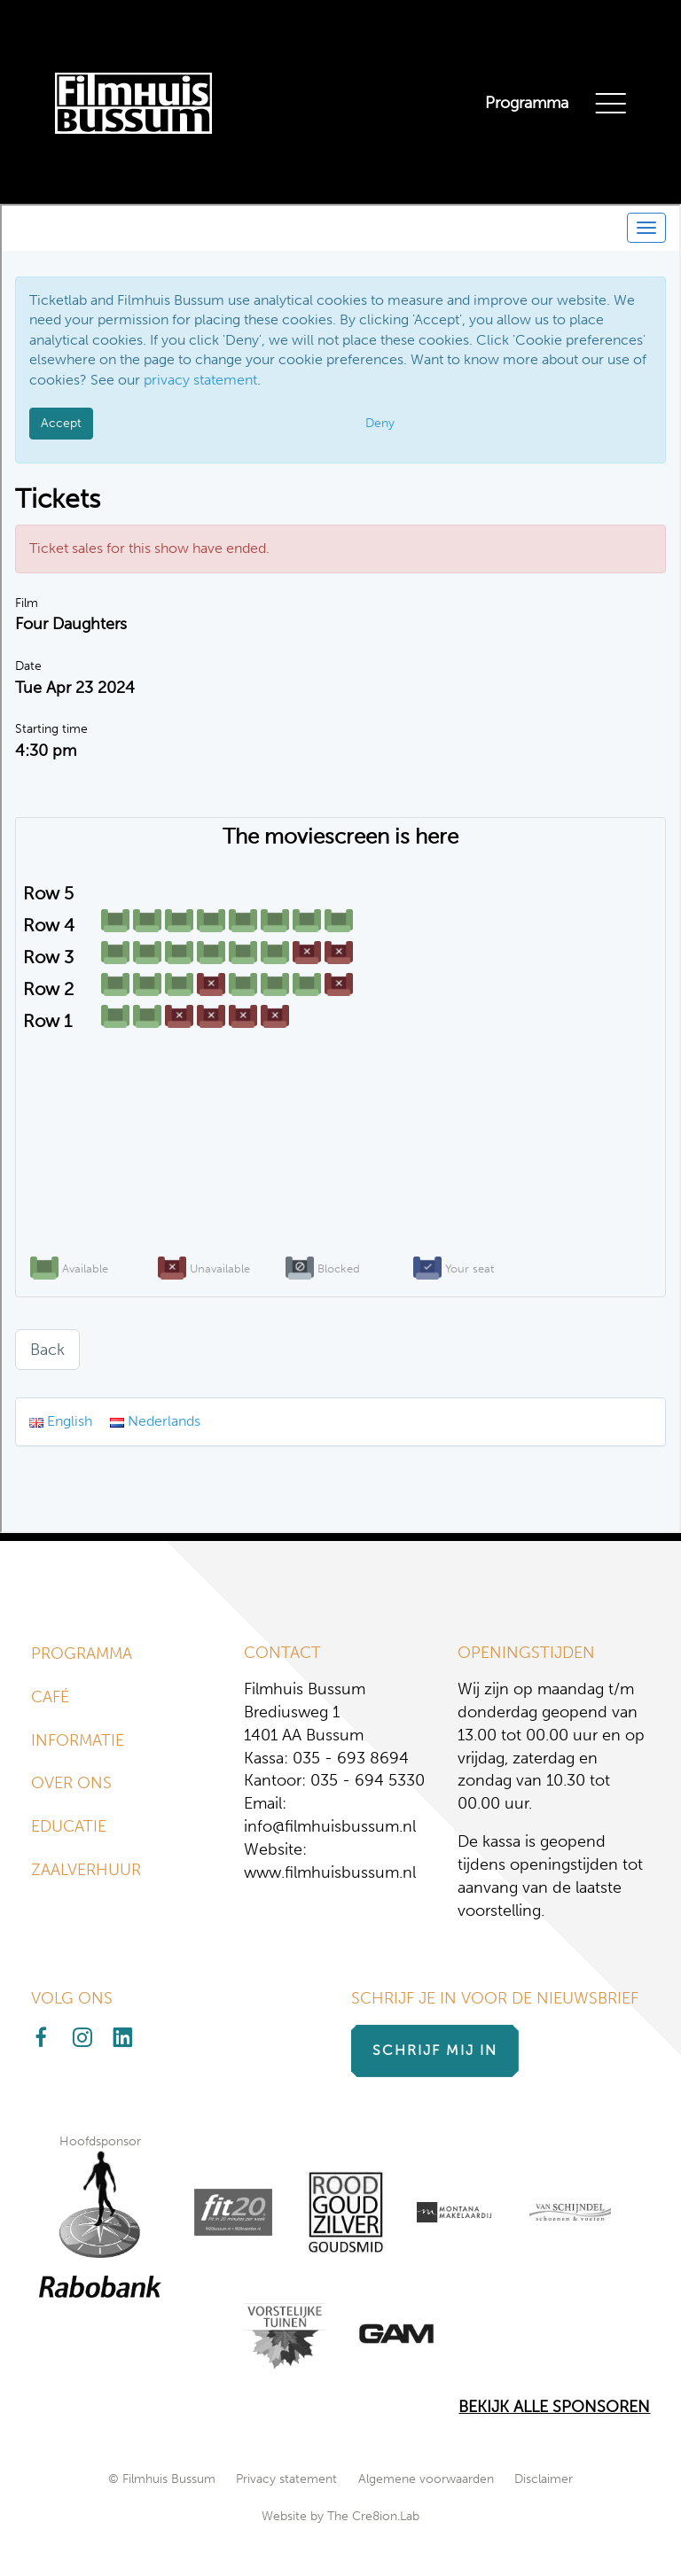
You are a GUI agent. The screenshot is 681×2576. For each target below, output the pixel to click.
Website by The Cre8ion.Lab (340, 2516)
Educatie (68, 1826)
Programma (526, 103)
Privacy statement (286, 2479)
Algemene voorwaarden (426, 2479)
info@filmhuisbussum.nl (330, 1826)
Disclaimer (543, 2479)
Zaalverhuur (86, 1869)
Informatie (77, 1740)
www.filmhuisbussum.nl (330, 1872)
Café (50, 1697)
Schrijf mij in (434, 2050)
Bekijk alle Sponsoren (554, 2406)
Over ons (71, 1783)
